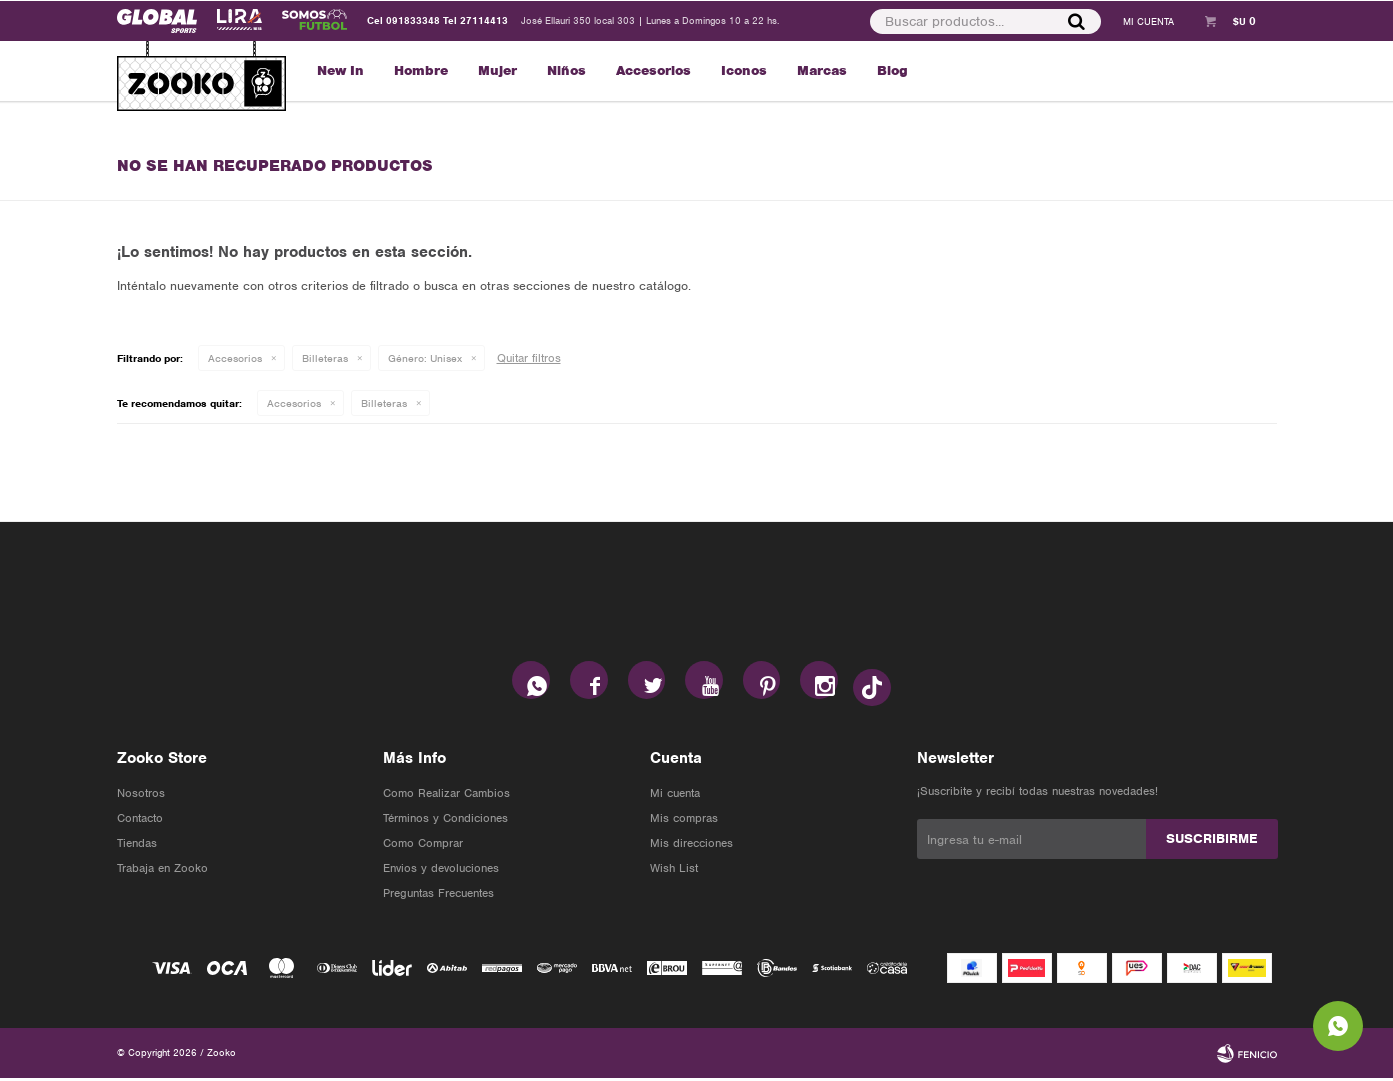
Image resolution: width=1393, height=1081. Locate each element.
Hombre (421, 70)
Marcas (822, 70)
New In (340, 70)
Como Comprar (423, 846)
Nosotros (141, 796)
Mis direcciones (691, 846)
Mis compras (684, 821)
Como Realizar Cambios (446, 796)
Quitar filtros (529, 358)
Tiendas (137, 846)
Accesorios (653, 70)
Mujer (497, 70)
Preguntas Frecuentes (438, 896)
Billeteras (325, 358)
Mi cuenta (675, 796)
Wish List (674, 871)
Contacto (140, 821)
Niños (566, 70)
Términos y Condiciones (445, 821)
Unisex (425, 358)
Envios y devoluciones (441, 871)
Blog (892, 70)
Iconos (744, 70)
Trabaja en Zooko (162, 871)
